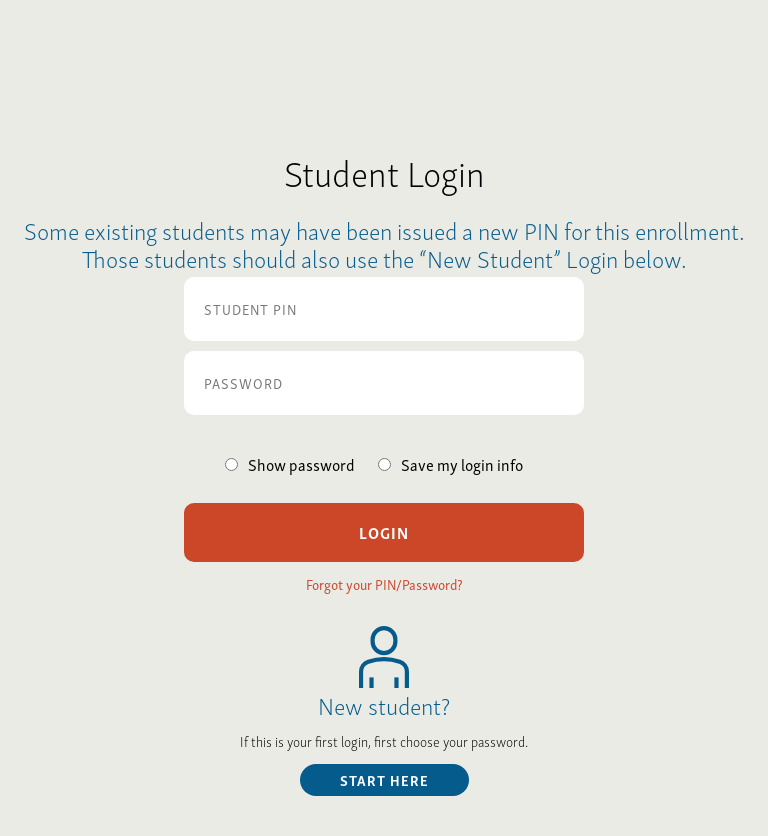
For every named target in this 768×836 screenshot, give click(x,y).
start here (384, 779)
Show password (301, 464)
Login (384, 532)
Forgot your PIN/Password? (384, 583)
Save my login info (462, 464)
